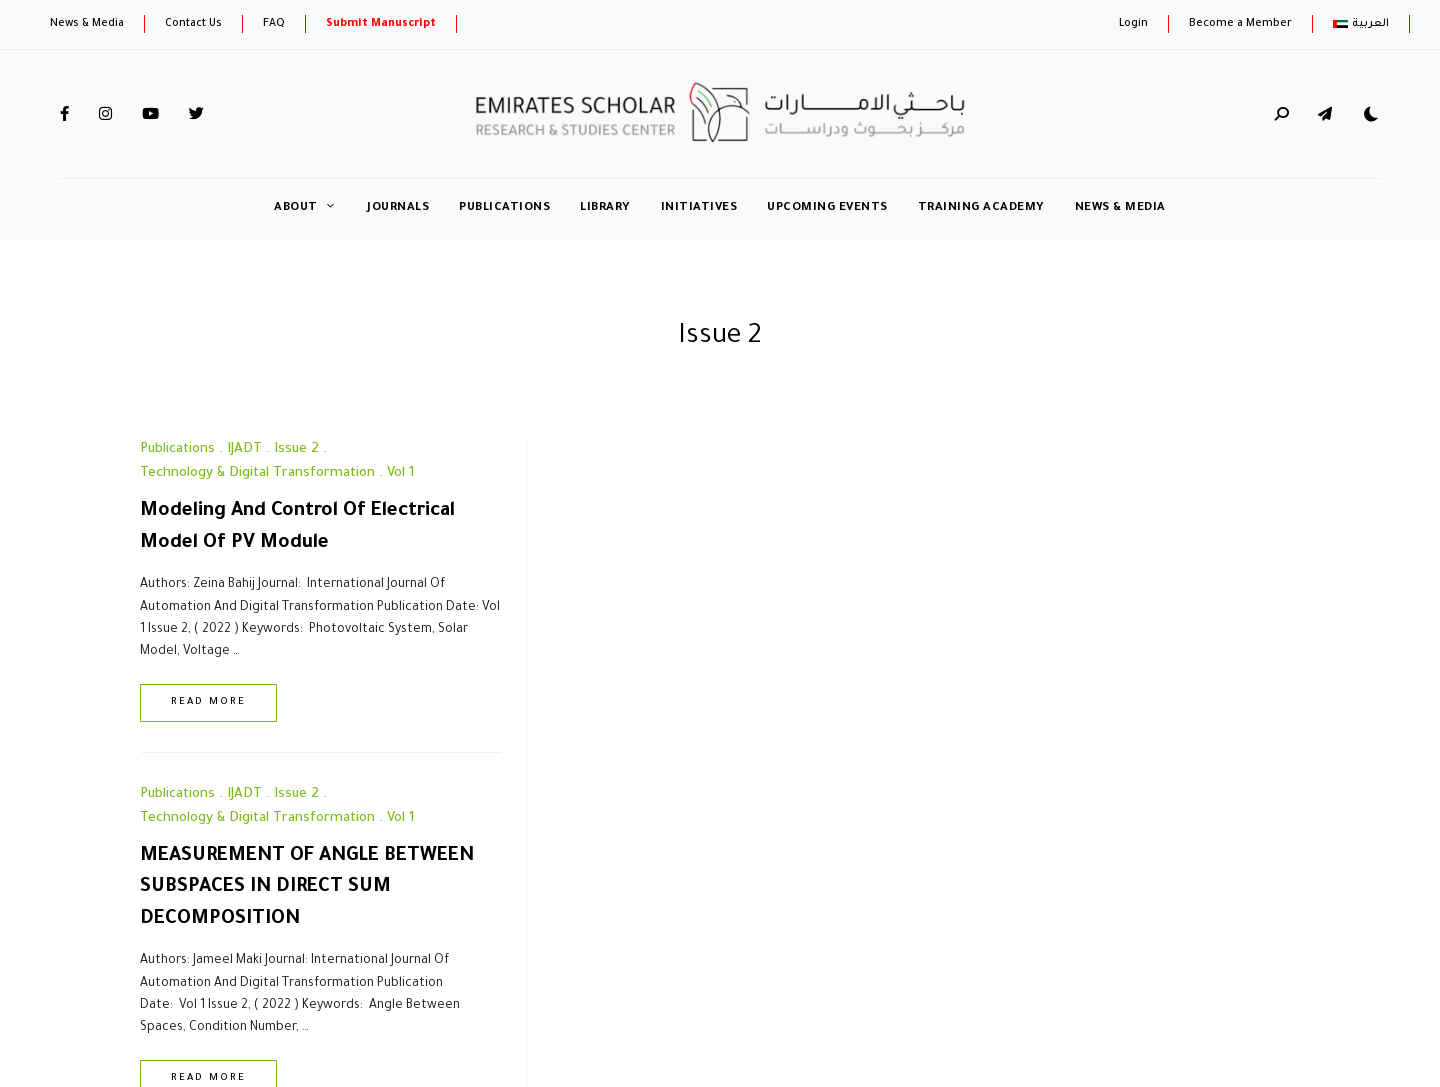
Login (1133, 24)
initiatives (699, 208)
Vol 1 (400, 473)
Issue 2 (296, 449)
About (296, 208)
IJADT (244, 449)
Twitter (196, 114)
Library (605, 208)
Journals (398, 208)
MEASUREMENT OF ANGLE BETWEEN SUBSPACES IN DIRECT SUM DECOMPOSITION (719, 543)
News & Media (87, 24)
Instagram (105, 114)
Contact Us (193, 24)
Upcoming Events (827, 208)
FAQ (274, 24)
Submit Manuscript (381, 24)
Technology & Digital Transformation (257, 473)
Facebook (64, 114)
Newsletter (281, 950)
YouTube (150, 114)
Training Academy (981, 208)
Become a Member (1240, 24)
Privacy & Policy (401, 950)
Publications (504, 208)
